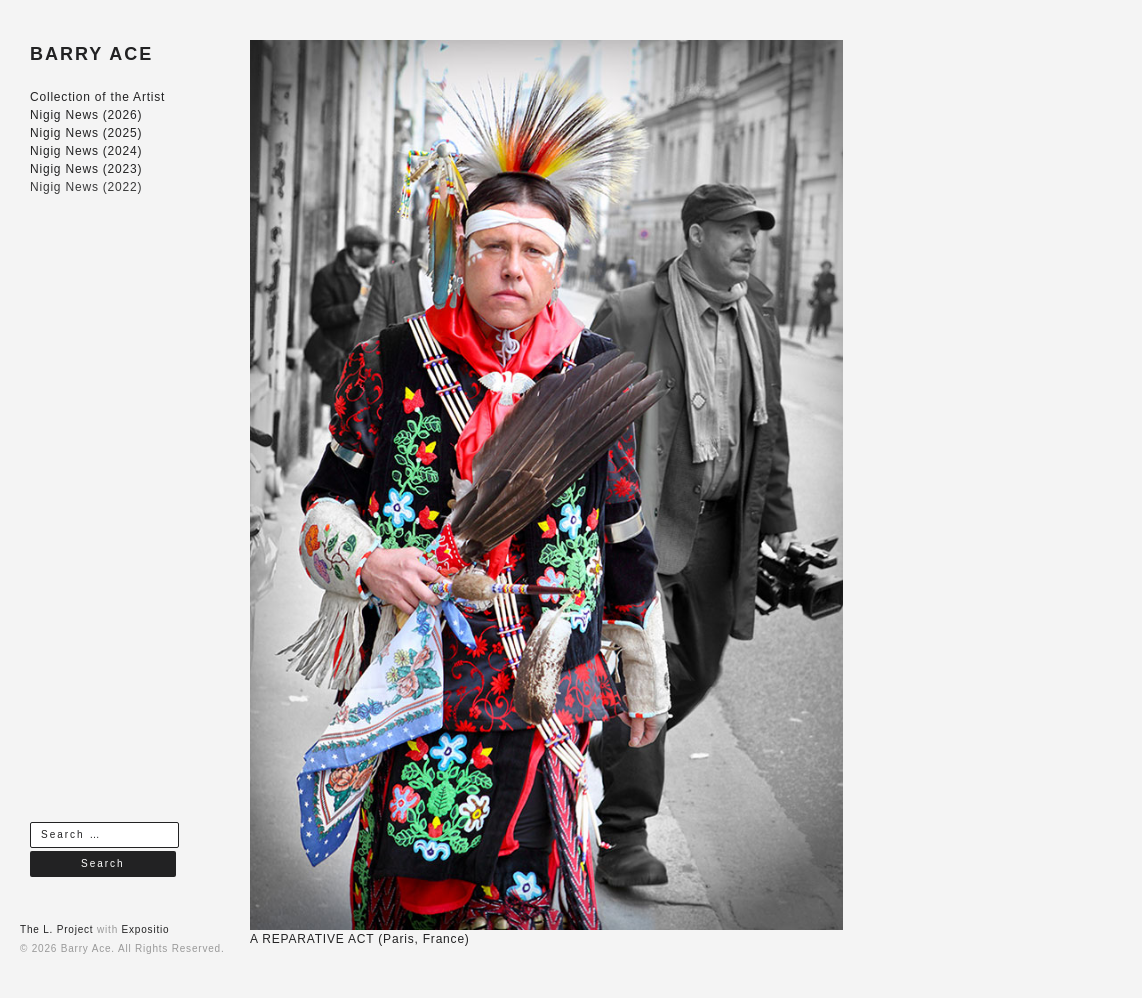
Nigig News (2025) (86, 133)
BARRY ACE (91, 54)
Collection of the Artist (97, 97)
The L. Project (56, 929)
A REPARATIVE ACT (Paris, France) (360, 939)
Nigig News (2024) (86, 151)
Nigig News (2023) (86, 169)
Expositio (146, 929)
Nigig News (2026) (86, 115)
